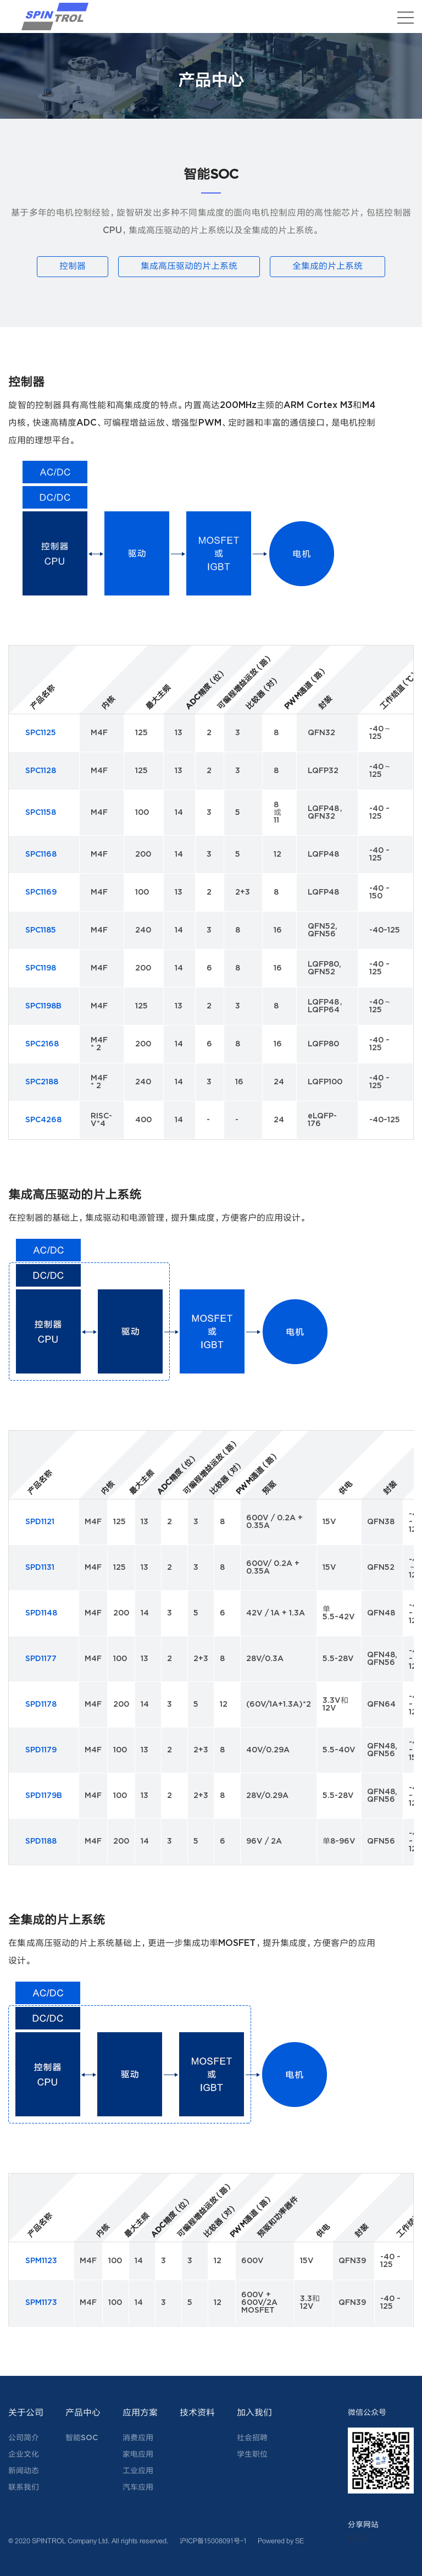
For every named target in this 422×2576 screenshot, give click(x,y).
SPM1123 (41, 2260)
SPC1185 (40, 929)
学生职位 (252, 2454)
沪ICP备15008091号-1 (213, 2539)
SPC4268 (43, 1119)
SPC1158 (40, 812)
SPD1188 (41, 1841)
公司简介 (23, 2437)
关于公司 (25, 2412)
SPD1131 (39, 1567)
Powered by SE (281, 2539)
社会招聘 (252, 2437)
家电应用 (138, 2454)
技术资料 (197, 2412)
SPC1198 (40, 967)
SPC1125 (40, 732)
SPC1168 (41, 854)
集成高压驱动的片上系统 (189, 266)
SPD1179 (41, 1749)
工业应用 (138, 2470)
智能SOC (81, 2437)
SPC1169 (41, 892)
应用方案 (140, 2412)
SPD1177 (41, 1658)
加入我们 (254, 2412)
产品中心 (83, 2412)
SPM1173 (41, 2302)
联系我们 (23, 2487)
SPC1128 (40, 770)
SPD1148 (41, 1612)
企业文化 (23, 2454)
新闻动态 (23, 2470)
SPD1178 (41, 1704)
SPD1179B (43, 1795)
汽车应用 (138, 2487)
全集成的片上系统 (328, 266)
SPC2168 (42, 1043)
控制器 (71, 266)
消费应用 (138, 2437)
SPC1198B (43, 1005)
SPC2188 (41, 1081)
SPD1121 (39, 1521)
